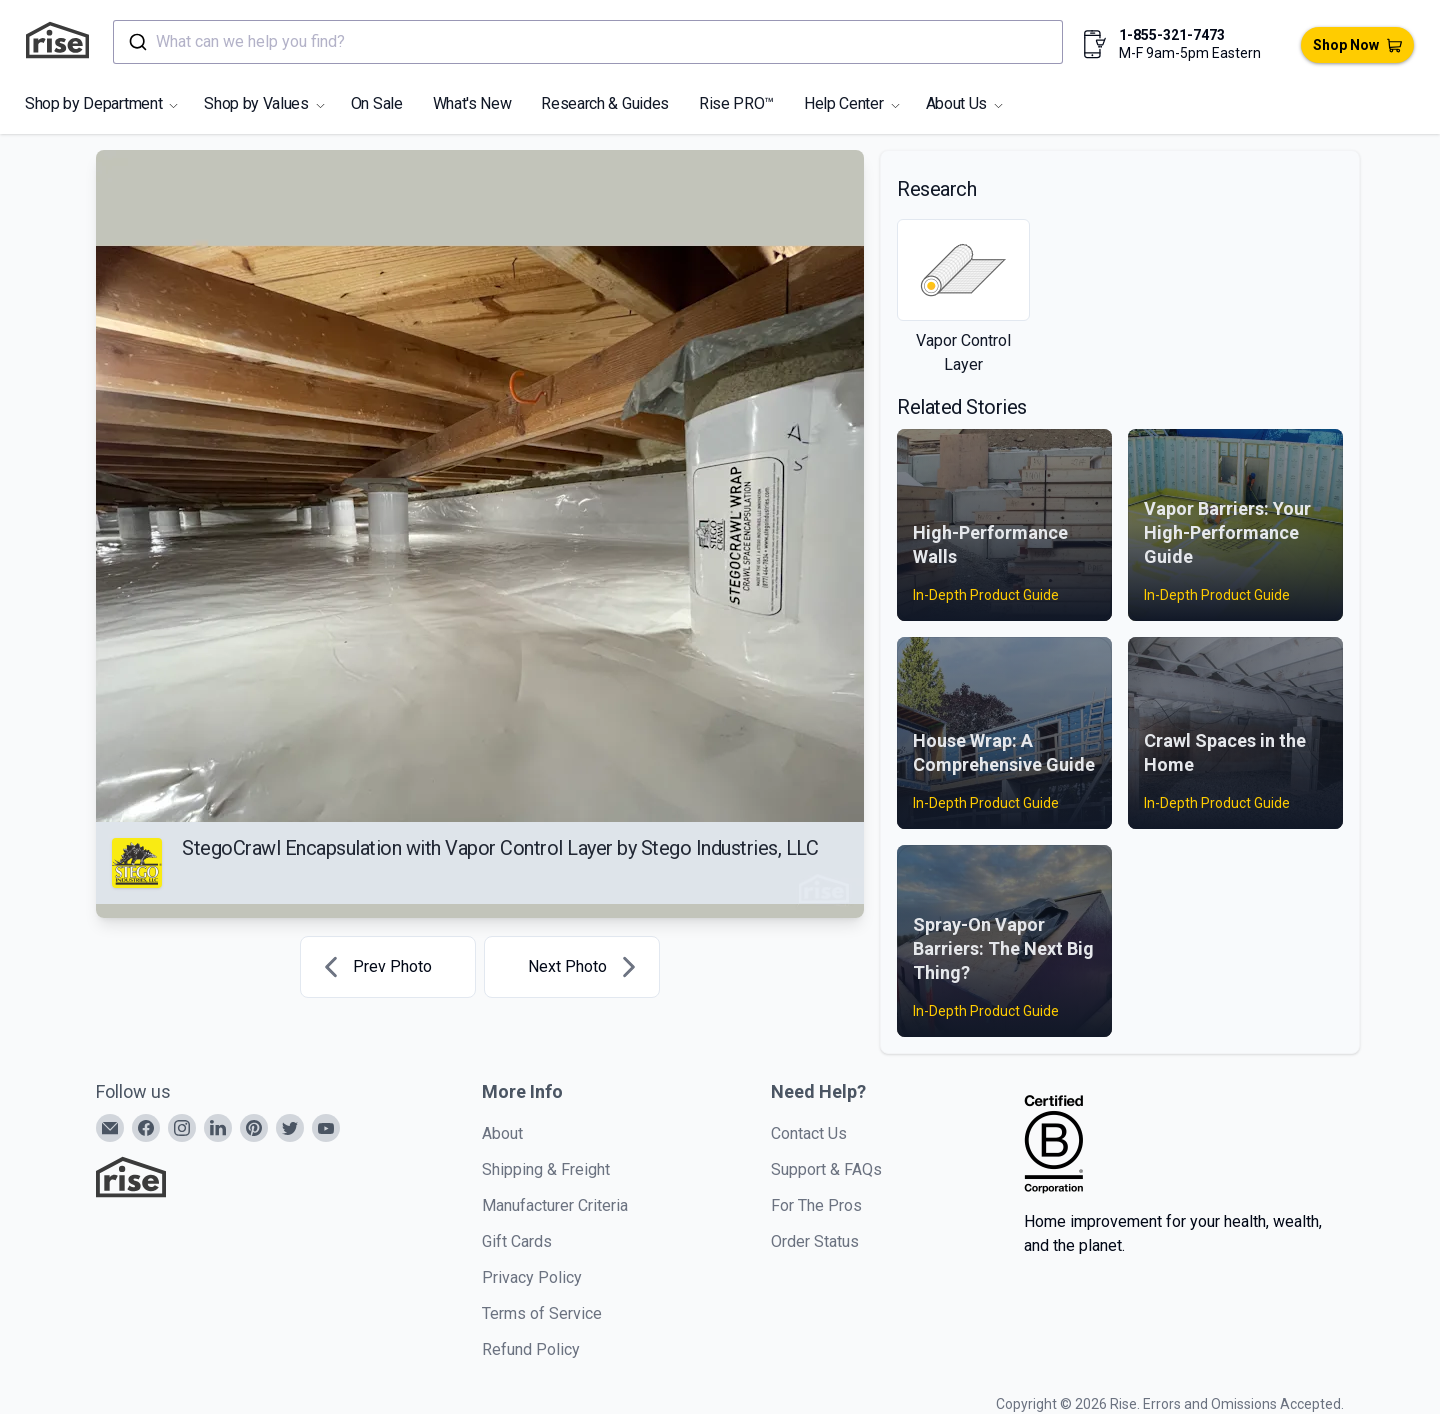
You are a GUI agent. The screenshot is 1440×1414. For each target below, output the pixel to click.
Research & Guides (605, 103)
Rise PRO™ (736, 103)
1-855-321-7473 (1172, 35)
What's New (472, 103)
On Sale (377, 103)
